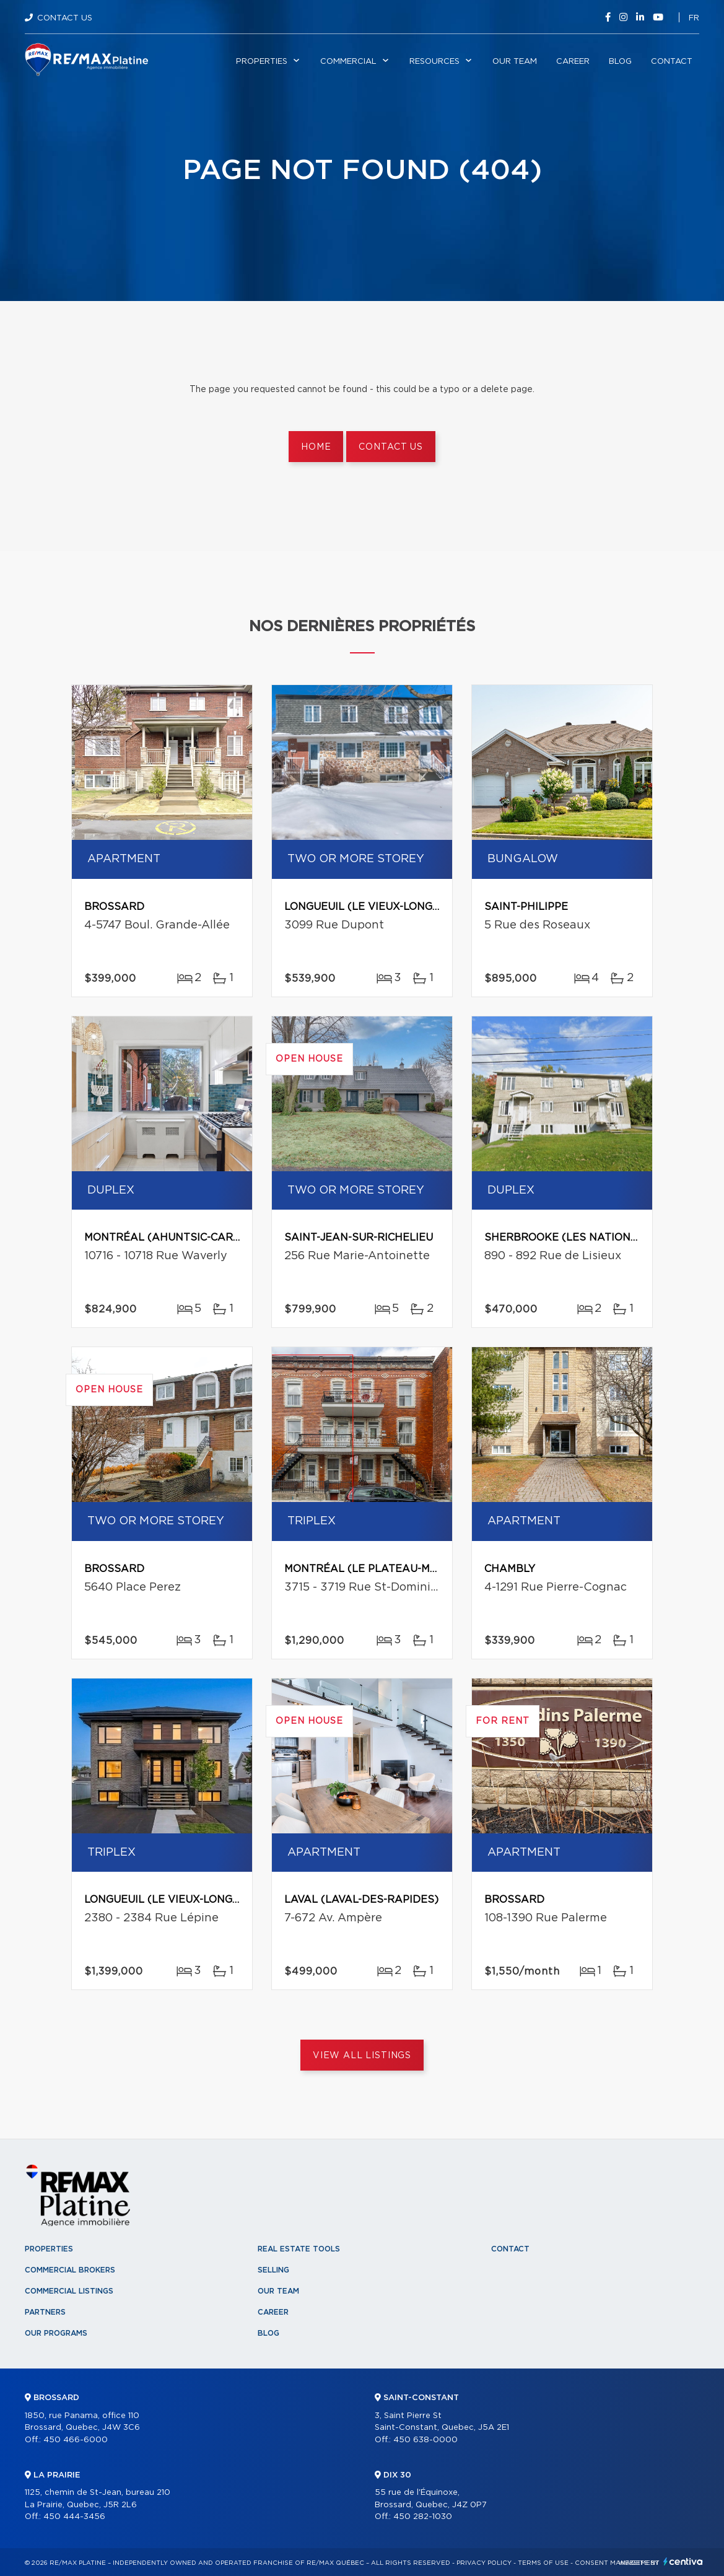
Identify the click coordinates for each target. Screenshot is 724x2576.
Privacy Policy (484, 2563)
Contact (671, 62)
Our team (514, 62)
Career (573, 62)
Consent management (617, 2563)
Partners (45, 2312)
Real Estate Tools (299, 2249)
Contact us (390, 447)
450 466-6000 (75, 2440)
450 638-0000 (425, 2440)
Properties (261, 62)
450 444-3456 (74, 2517)
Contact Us (64, 18)
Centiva (683, 2561)
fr (694, 18)
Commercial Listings (69, 2291)
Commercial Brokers (70, 2270)
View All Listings (362, 2055)
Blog (620, 62)
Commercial (348, 62)
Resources (434, 62)
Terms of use (543, 2563)
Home (316, 447)
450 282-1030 (422, 2517)
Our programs (56, 2333)
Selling (273, 2270)
